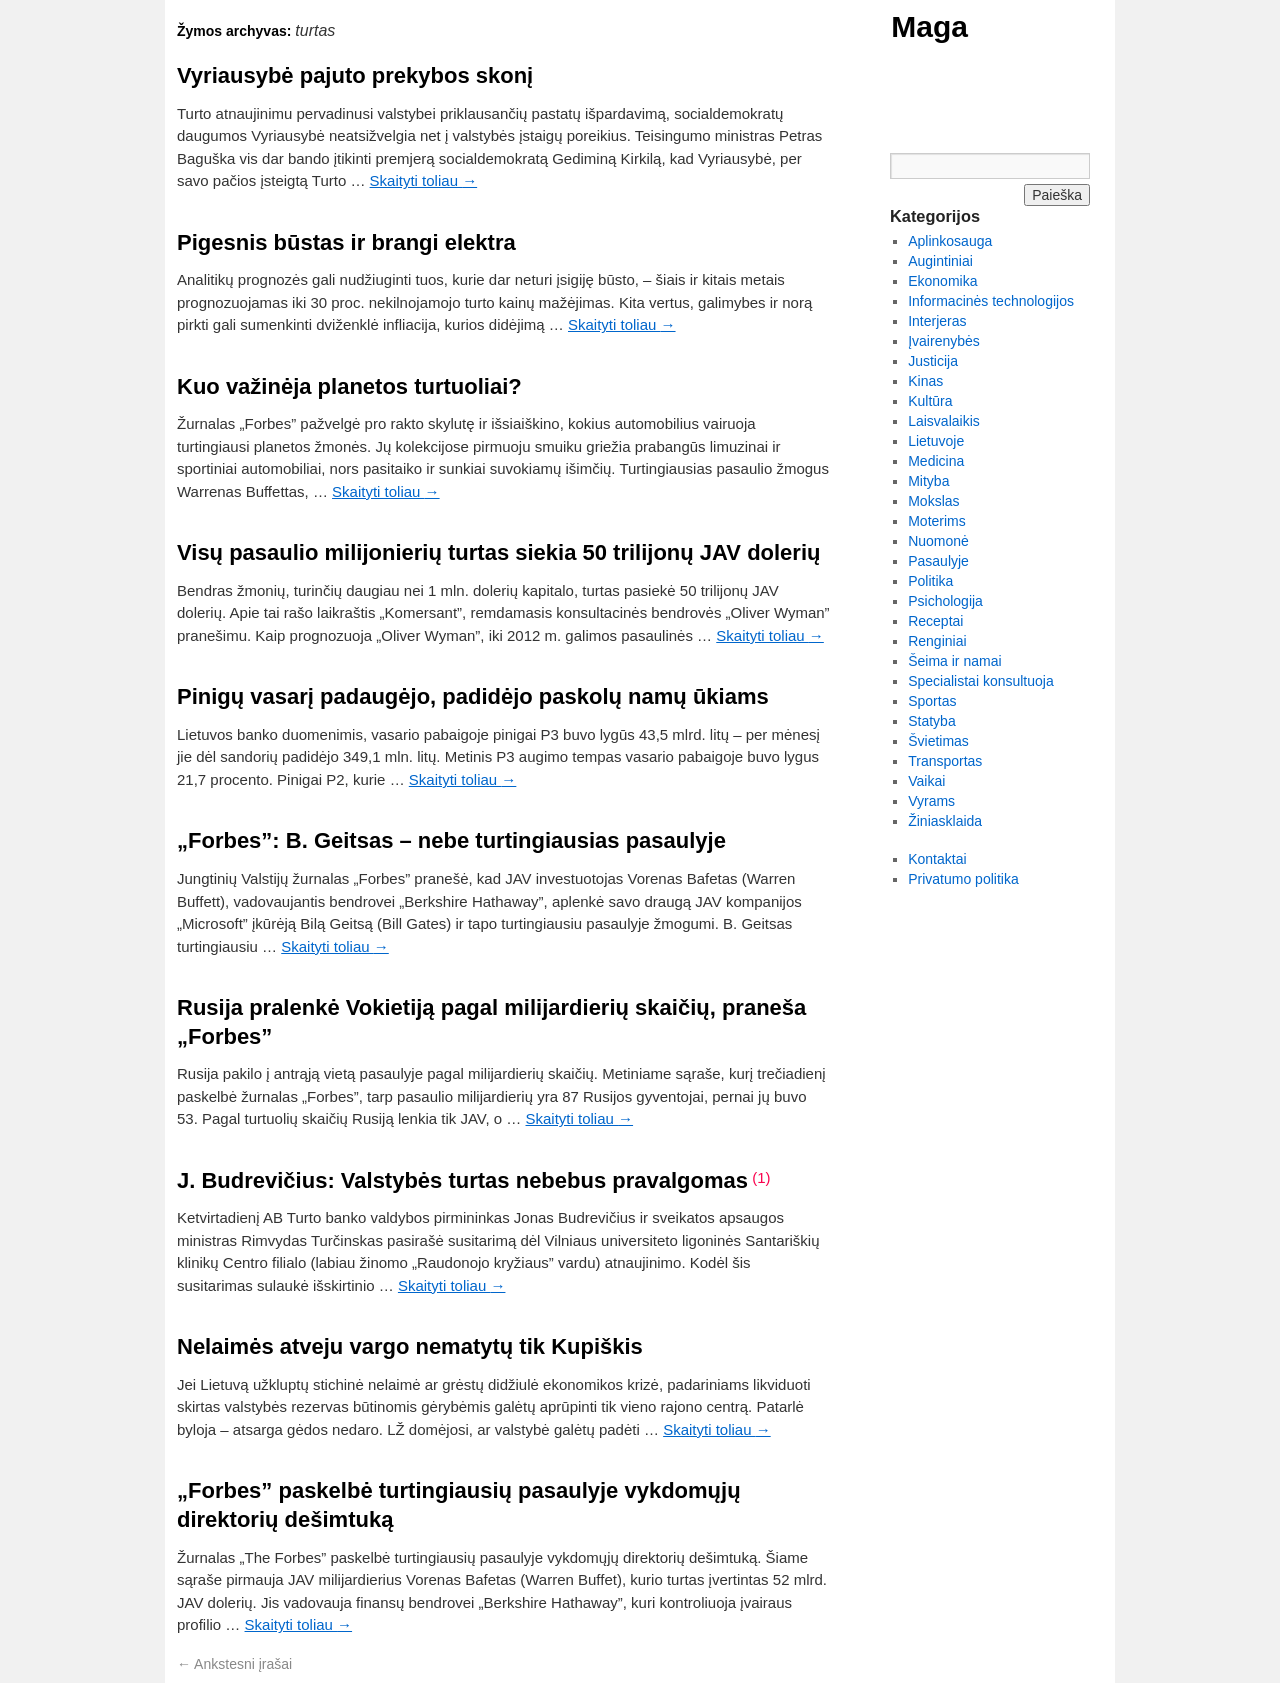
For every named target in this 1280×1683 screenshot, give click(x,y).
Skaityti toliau (424, 180)
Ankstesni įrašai (234, 1664)
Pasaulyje (938, 561)
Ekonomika (942, 281)
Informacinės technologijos (991, 301)
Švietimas (938, 741)
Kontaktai (937, 859)
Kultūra (930, 401)
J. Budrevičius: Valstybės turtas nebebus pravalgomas (462, 1180)
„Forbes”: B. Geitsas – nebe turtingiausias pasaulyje (451, 840)
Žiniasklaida (945, 821)
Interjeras (937, 321)
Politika (930, 581)
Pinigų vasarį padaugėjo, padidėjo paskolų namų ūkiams (473, 696)
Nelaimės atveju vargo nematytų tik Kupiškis (410, 1346)
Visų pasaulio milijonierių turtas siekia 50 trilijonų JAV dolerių (498, 552)
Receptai (935, 621)
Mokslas (933, 501)
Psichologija (945, 601)
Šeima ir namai (954, 661)
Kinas (925, 381)
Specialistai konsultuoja (981, 681)
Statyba (931, 721)
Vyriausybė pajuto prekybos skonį (355, 75)
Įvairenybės (944, 341)
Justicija (933, 361)
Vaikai (926, 781)
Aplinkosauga (950, 241)
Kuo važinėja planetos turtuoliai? (349, 386)
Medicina (936, 461)
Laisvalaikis (944, 421)
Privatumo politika (963, 879)
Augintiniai (940, 261)
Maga (929, 26)
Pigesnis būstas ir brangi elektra (346, 242)
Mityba (928, 481)
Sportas (932, 701)
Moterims (937, 521)
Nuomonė (938, 541)
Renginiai (937, 641)
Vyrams (931, 801)
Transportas (945, 761)
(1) (761, 1177)
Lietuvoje (936, 441)
